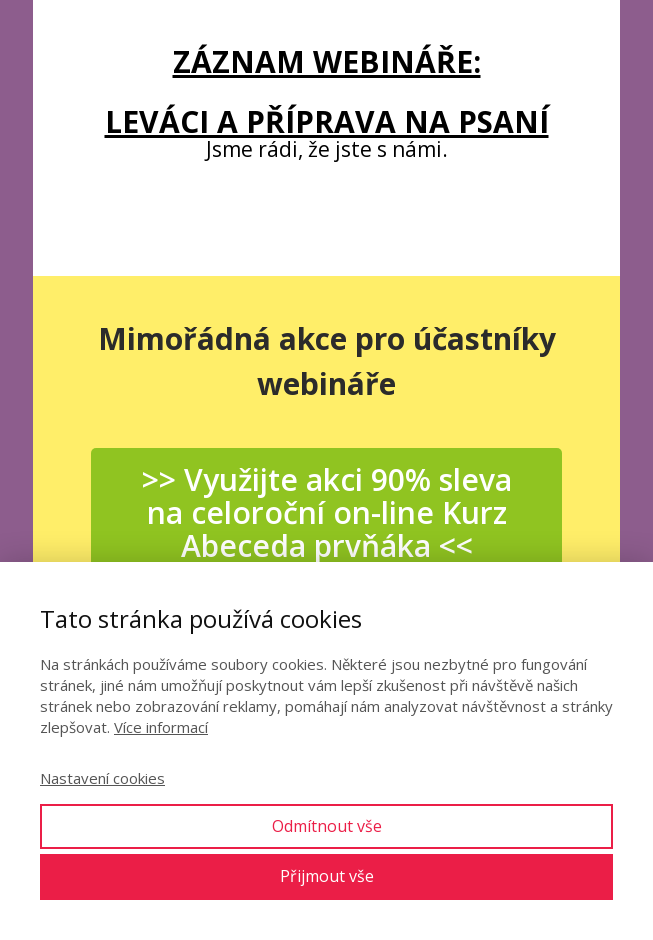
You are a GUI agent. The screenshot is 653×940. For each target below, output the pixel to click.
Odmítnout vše (327, 826)
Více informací (161, 727)
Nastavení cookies (102, 778)
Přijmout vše (327, 876)
